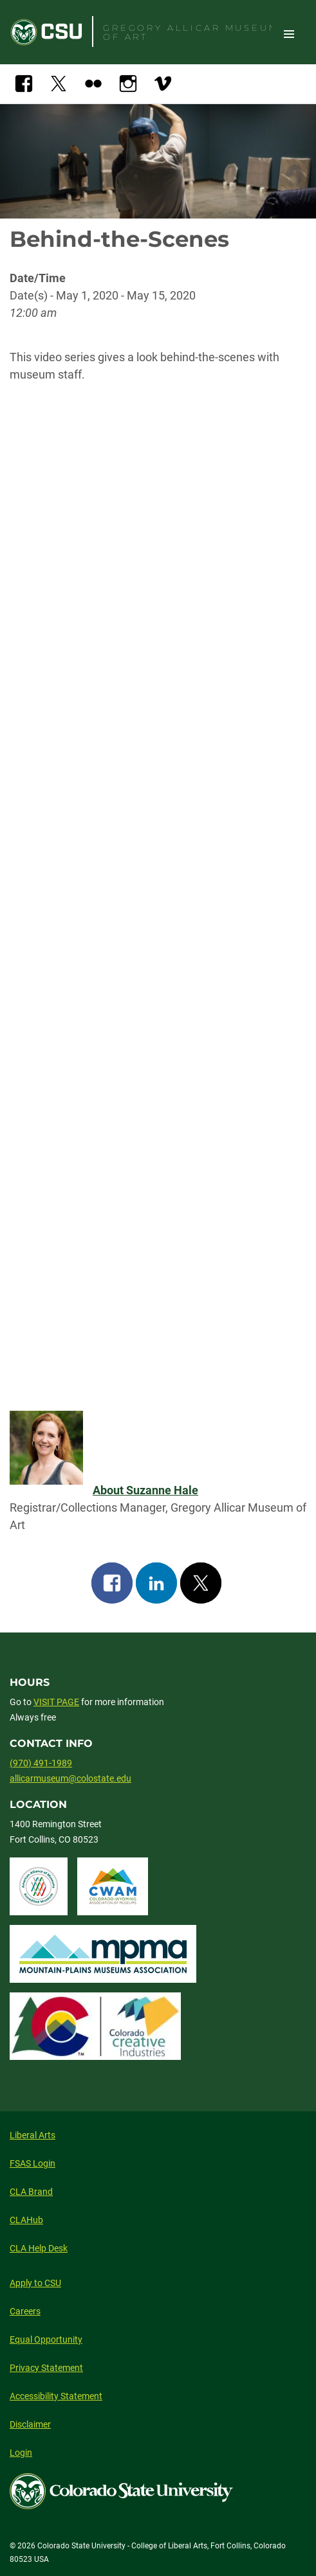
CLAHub (26, 2220)
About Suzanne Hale (145, 1490)
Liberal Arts (32, 2135)
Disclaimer (30, 2424)
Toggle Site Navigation (289, 33)
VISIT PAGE (56, 1702)
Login (21, 2452)
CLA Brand (31, 2192)
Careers (25, 2311)
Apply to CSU (35, 2283)
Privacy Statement (46, 2368)
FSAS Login (32, 2163)
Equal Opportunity (46, 2339)
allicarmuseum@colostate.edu (70, 1778)
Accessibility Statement (56, 2396)
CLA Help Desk (39, 2248)
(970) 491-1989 (41, 1763)
